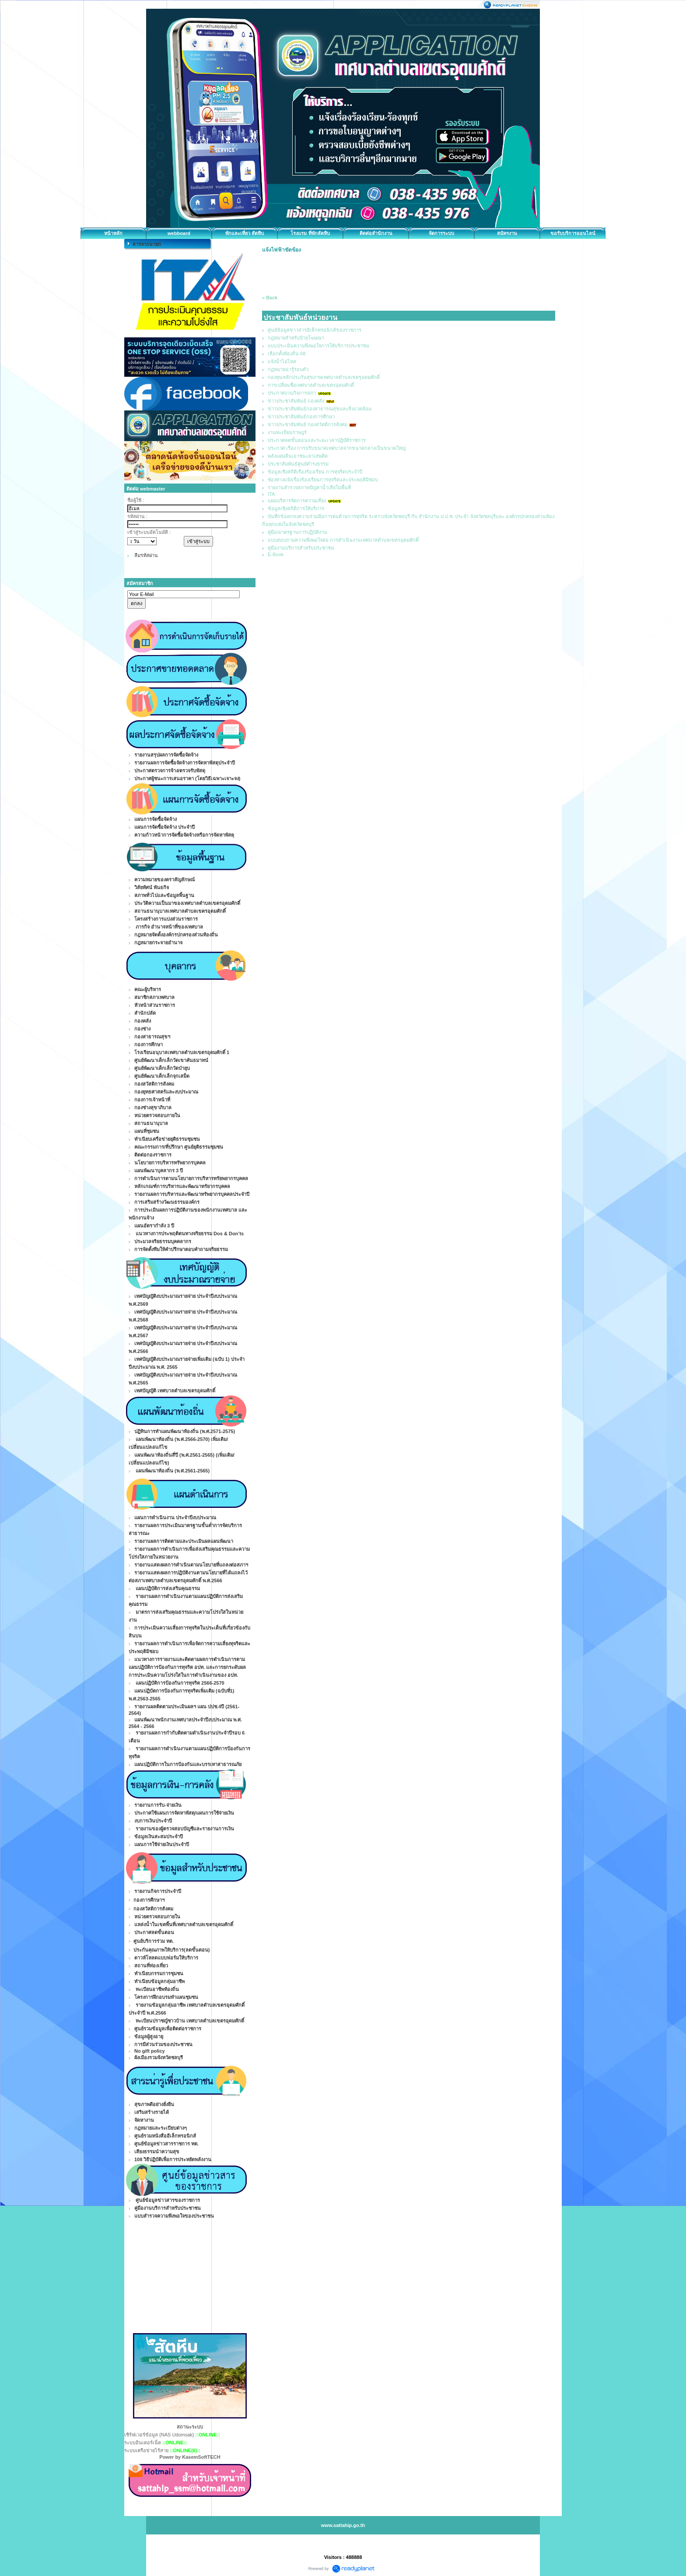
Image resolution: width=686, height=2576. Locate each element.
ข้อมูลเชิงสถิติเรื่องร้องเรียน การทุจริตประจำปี (315, 471)
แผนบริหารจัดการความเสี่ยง (297, 500)
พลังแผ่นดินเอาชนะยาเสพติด (298, 456)
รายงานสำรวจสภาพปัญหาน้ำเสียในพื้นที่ (309, 487)
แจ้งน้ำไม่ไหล (282, 361)
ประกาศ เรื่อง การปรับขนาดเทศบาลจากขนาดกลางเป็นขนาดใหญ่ (337, 448)
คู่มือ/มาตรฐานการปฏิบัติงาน (297, 532)
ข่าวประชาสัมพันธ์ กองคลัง (296, 400)
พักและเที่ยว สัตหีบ (244, 233)
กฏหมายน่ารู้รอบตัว (288, 369)
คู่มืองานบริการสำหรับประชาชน (301, 547)
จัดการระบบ (441, 233)
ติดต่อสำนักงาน (376, 233)
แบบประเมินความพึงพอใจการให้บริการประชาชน (318, 345)
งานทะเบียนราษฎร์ (287, 432)
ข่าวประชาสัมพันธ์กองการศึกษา (301, 416)
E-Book (276, 554)
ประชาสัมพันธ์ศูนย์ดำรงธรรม (298, 463)
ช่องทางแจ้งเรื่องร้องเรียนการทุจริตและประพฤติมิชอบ (323, 479)
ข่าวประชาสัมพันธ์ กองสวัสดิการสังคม (307, 424)
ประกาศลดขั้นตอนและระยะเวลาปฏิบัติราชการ (317, 440)
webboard (179, 233)
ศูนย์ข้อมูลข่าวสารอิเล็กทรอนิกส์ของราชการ (314, 330)
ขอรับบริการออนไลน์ (572, 233)
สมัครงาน (507, 233)
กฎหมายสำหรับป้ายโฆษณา (296, 337)
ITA (271, 494)
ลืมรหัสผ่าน (146, 555)
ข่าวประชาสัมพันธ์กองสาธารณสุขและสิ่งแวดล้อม (319, 408)
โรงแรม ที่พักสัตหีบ (309, 233)
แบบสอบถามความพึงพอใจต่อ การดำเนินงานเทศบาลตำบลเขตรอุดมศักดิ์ (343, 540)
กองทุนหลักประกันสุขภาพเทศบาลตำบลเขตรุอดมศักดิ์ (324, 377)
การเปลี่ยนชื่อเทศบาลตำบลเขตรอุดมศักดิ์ (311, 385)
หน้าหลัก (113, 233)
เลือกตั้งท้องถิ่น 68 (286, 353)
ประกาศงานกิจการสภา (292, 393)
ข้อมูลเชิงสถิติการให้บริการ (296, 508)
